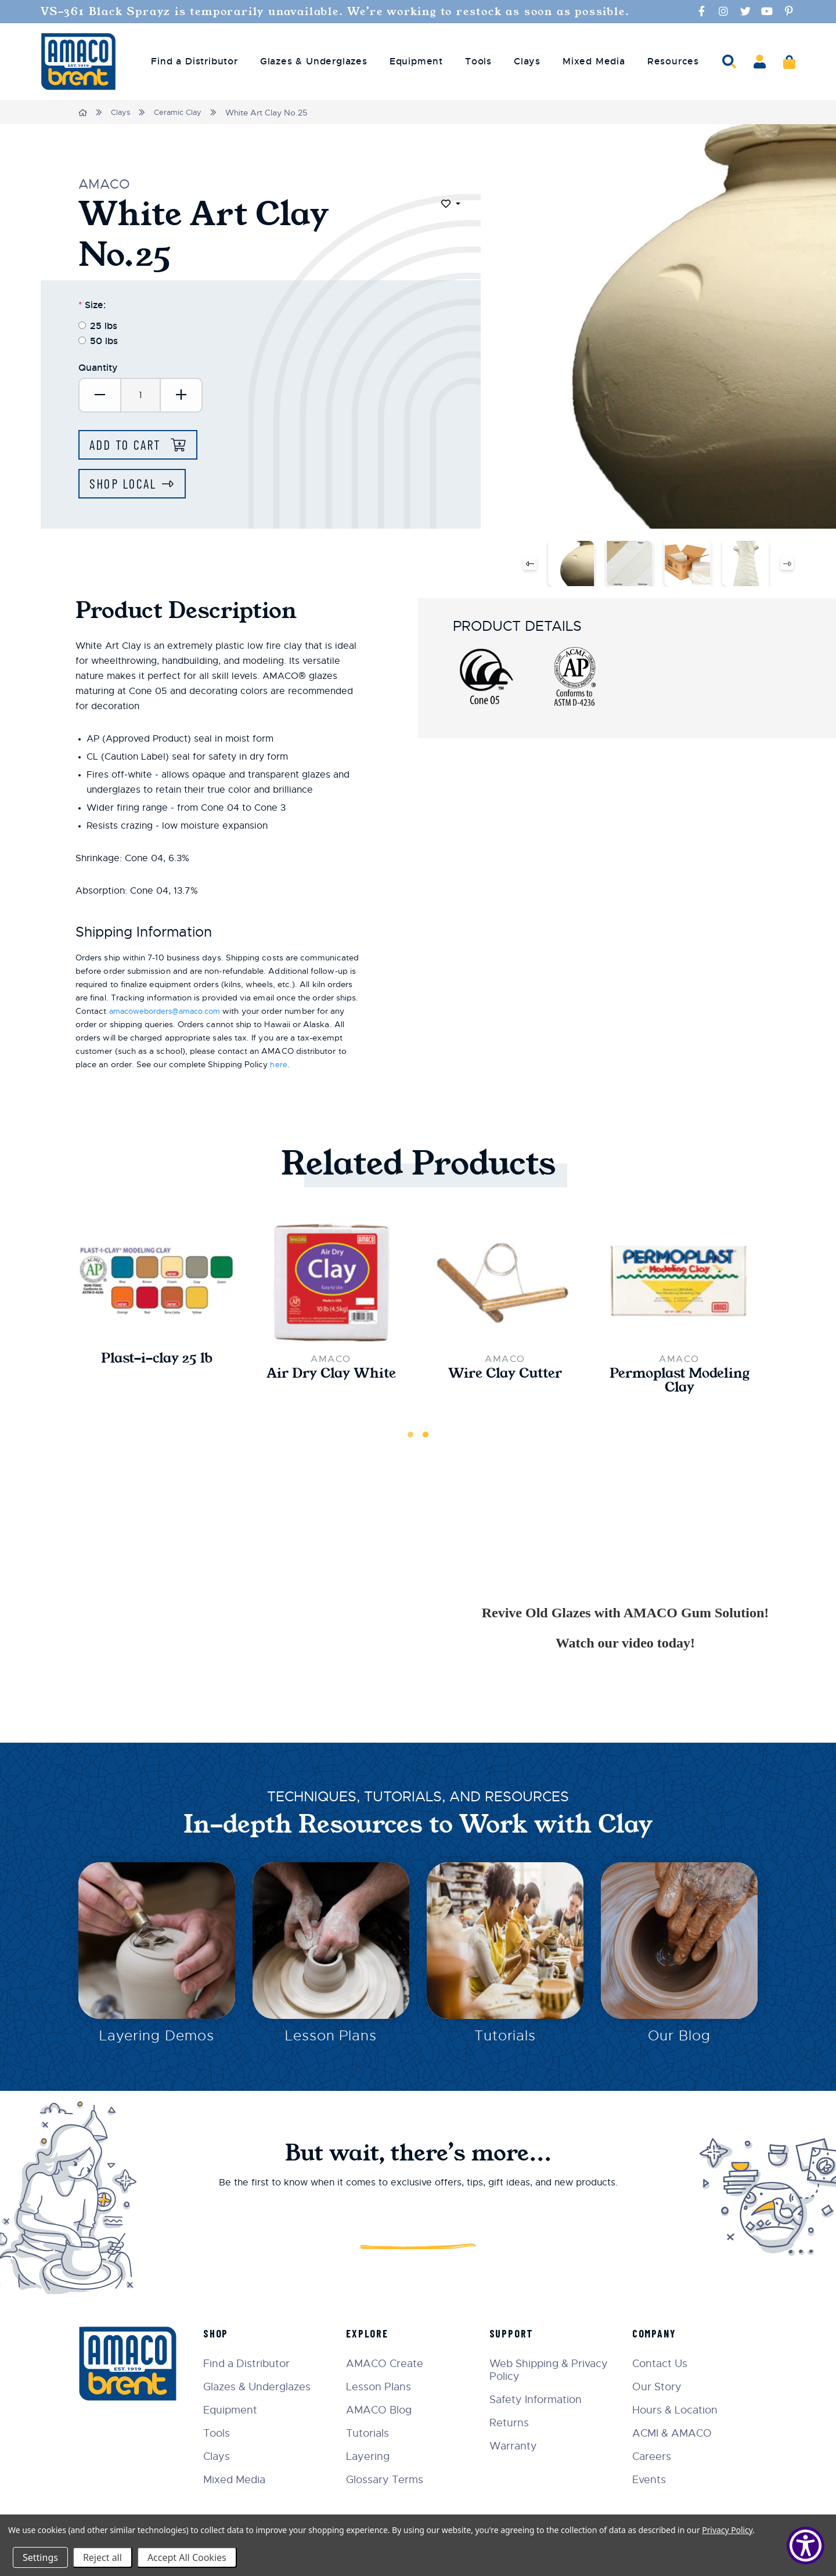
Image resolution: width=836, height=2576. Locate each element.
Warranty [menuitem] (517, 2445)
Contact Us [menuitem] (662, 2363)
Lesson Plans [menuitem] (385, 2386)
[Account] (760, 61)
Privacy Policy (727, 2529)
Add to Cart (130, 444)
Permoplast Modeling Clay (679, 1383)
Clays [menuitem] (527, 61)
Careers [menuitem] (654, 2455)
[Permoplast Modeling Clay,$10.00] (679, 1283)
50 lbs (104, 340)
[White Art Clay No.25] (571, 565)
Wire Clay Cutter (505, 1375)
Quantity (98, 367)
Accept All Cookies (186, 2557)
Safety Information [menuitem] (539, 2399)
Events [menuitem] (651, 2479)
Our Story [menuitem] (659, 2386)
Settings (40, 2557)
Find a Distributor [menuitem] (194, 61)
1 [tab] (410, 1438)
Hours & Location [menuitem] (677, 2409)
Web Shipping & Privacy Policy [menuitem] (552, 2369)
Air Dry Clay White (331, 1375)
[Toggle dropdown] (450, 204)
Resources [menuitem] (673, 61)
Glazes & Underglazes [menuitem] (313, 61)
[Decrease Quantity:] (100, 394)
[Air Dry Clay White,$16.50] (331, 1283)
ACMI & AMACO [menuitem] (674, 2432)
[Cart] (789, 61)
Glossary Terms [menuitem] (391, 2479)
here (278, 1066)
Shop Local (125, 484)
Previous (529, 565)
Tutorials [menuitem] (374, 2432)
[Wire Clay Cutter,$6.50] (505, 1283)
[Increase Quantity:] (181, 394)
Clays (121, 112)
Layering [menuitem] (375, 2455)
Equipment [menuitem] (416, 61)
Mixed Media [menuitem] (594, 61)
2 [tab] (425, 1438)
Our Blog (679, 2041)
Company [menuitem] (657, 2332)
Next (788, 565)
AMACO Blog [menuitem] (386, 2409)
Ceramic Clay (181, 112)
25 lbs (103, 325)
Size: (92, 304)
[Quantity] (140, 394)
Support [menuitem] (515, 2332)
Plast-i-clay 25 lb (157, 1360)
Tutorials (505, 2041)
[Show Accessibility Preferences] (805, 2545)
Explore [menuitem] (374, 2332)
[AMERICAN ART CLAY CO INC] (78, 61)
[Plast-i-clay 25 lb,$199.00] (156, 1282)
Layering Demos (156, 2041)
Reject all (102, 2557)
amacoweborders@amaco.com (170, 1012)
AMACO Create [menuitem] (391, 2363)
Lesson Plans (331, 2041)
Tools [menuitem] (478, 61)
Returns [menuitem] (513, 2422)
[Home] (83, 112)
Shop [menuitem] (224, 2332)
